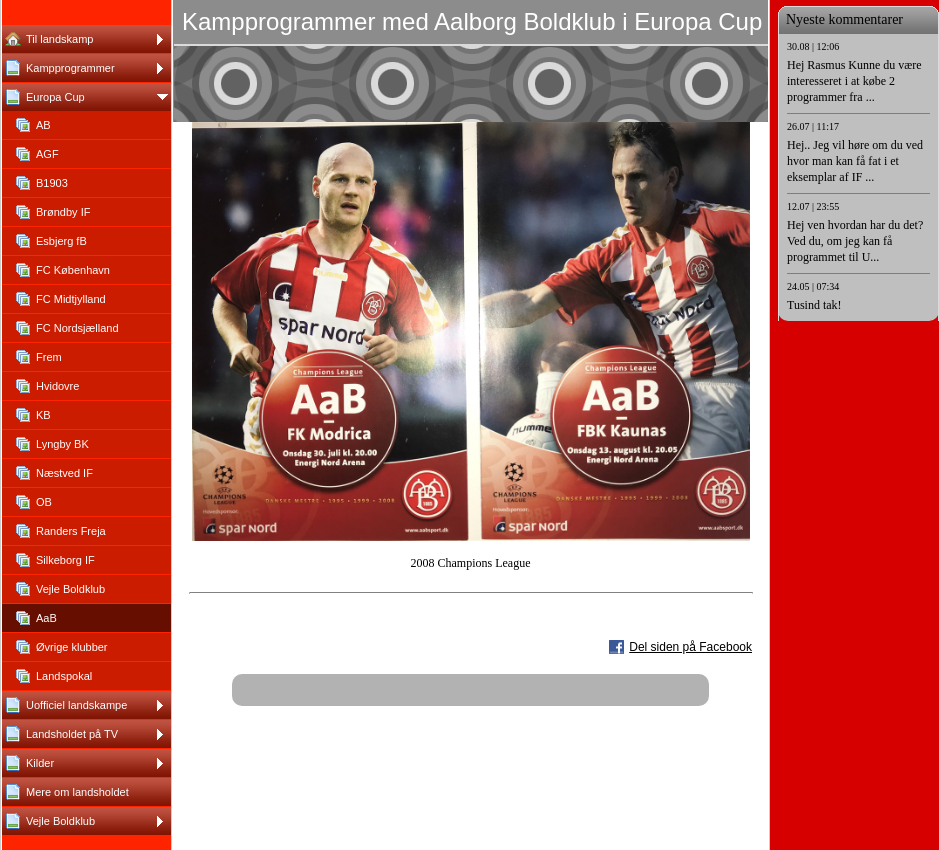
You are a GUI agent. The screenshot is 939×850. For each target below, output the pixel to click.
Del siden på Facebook (690, 647)
